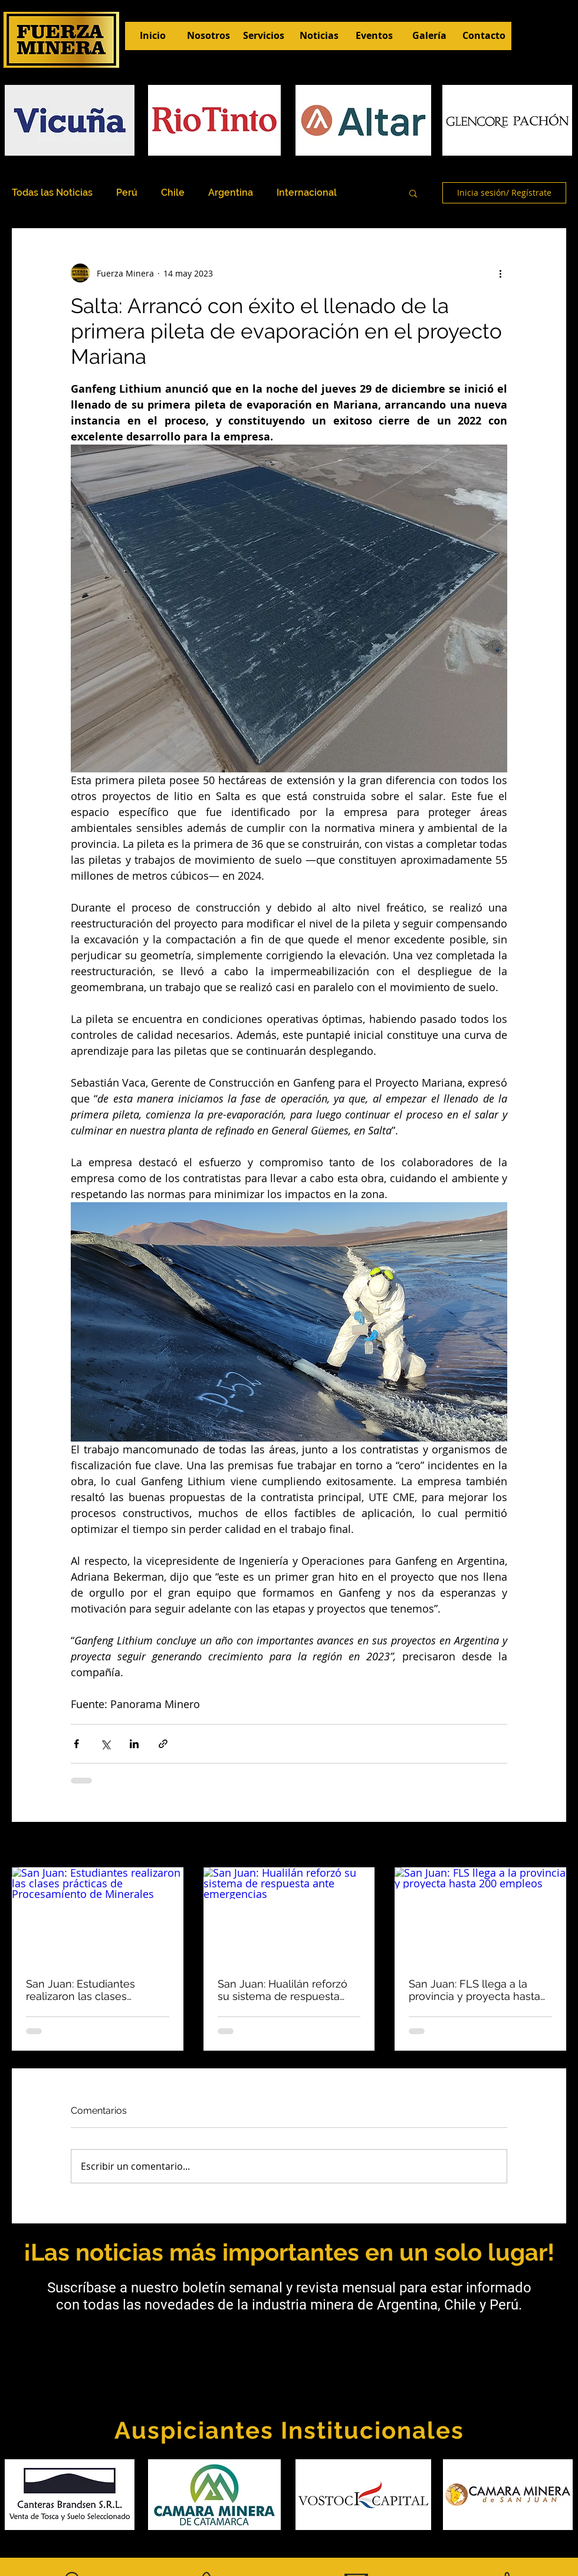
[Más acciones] (500, 273)
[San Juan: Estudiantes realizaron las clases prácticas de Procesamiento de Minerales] (97, 1915)
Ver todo (549, 1845)
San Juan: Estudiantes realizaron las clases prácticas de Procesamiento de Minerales (95, 1990)
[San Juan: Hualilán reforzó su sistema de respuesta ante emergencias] (289, 1915)
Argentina (230, 192)
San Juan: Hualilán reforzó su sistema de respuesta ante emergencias (282, 1990)
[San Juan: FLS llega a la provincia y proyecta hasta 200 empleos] (480, 1915)
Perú (126, 192)
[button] (413, 193)
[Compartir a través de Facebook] (76, 1743)
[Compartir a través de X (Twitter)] (105, 1743)
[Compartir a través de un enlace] (163, 1743)
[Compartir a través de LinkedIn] (134, 1743)
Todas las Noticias (52, 192)
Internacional (307, 192)
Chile (173, 192)
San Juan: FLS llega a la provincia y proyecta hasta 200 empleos (474, 1990)
